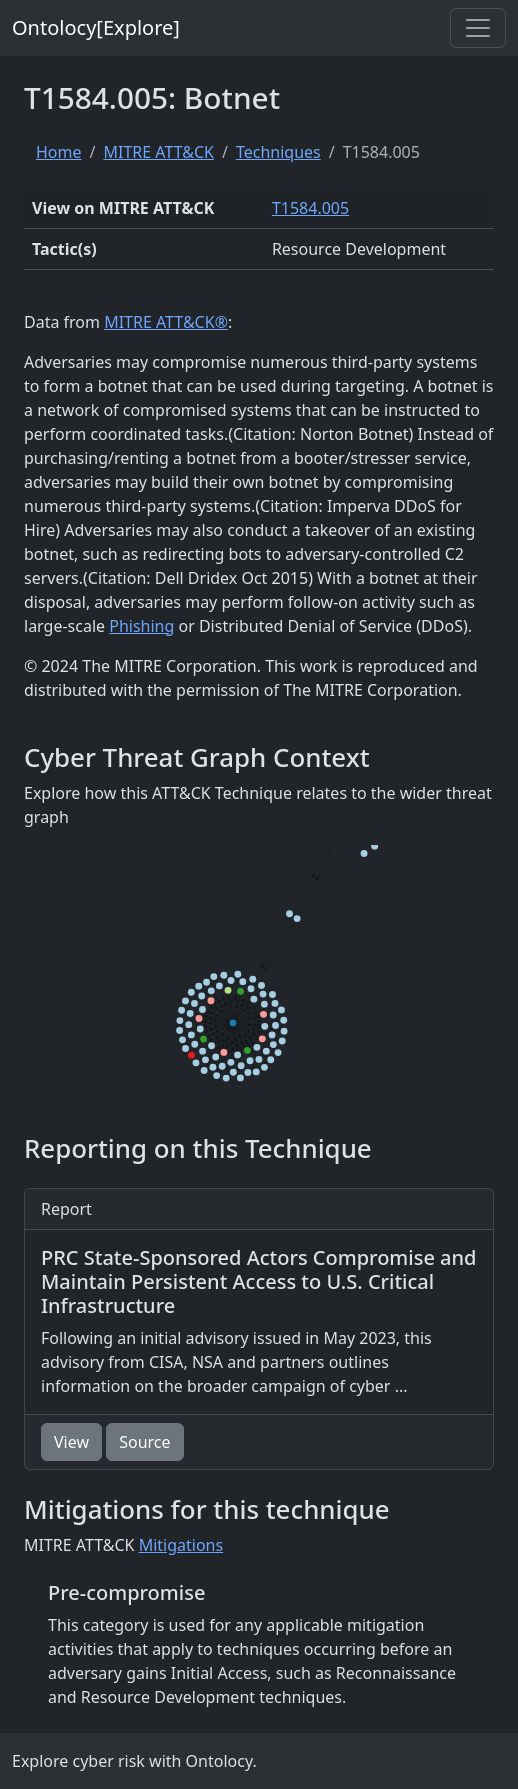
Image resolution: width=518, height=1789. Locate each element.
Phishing (141, 626)
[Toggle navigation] (478, 28)
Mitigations (181, 1545)
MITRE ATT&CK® (166, 322)
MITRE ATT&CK (158, 152)
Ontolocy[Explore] (96, 27)
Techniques (278, 152)
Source (144, 1442)
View (71, 1442)
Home (59, 152)
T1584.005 (310, 208)
